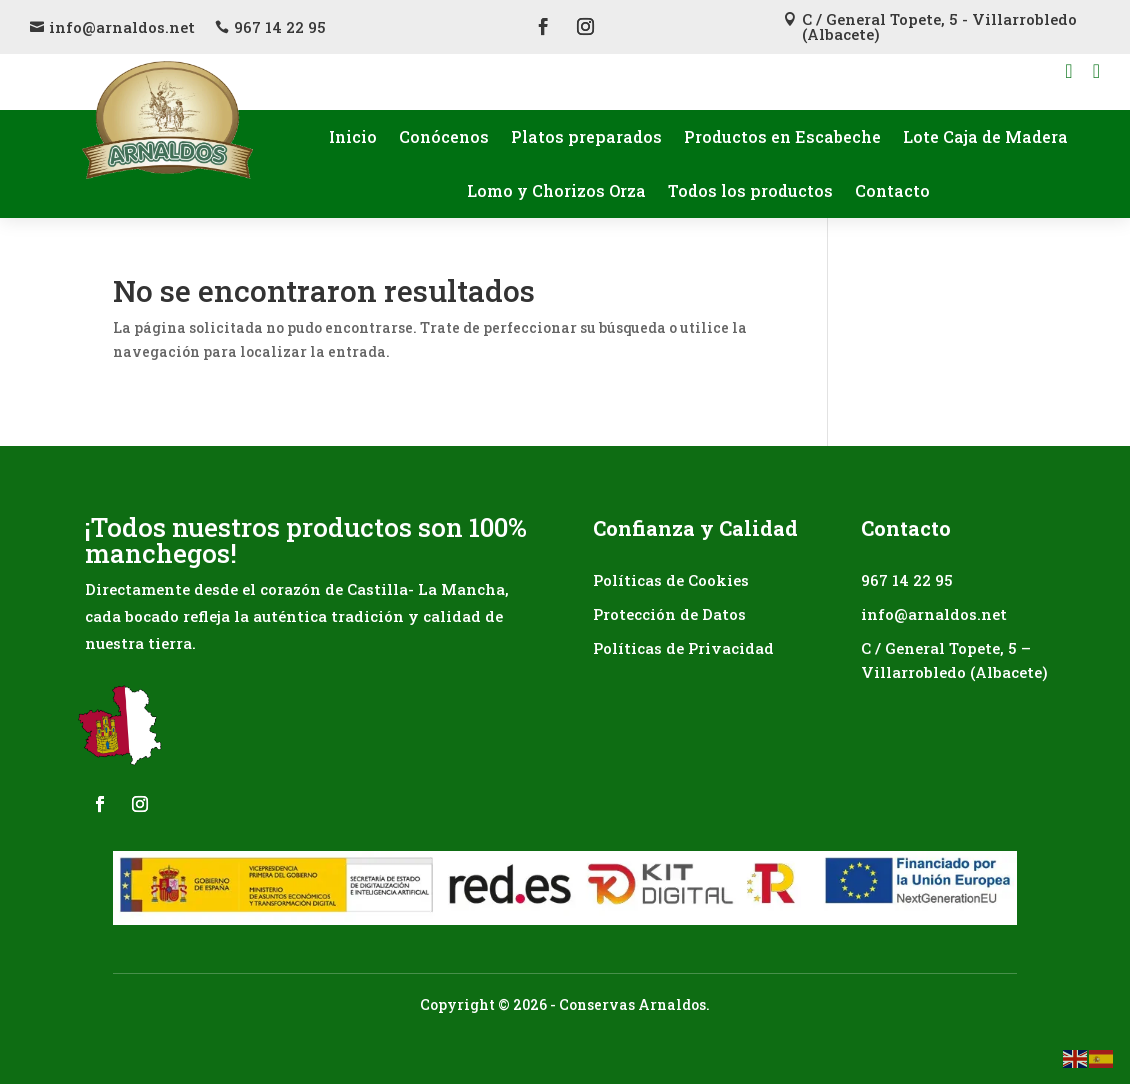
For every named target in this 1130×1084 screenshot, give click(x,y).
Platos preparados (586, 136)
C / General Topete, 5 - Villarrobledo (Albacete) (939, 26)
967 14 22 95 (280, 27)
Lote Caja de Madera (985, 136)
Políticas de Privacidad (683, 648)
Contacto (892, 190)
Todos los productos (750, 190)
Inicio (353, 136)
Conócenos (444, 136)
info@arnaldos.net (122, 27)
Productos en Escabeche (782, 136)
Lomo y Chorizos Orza (556, 190)
